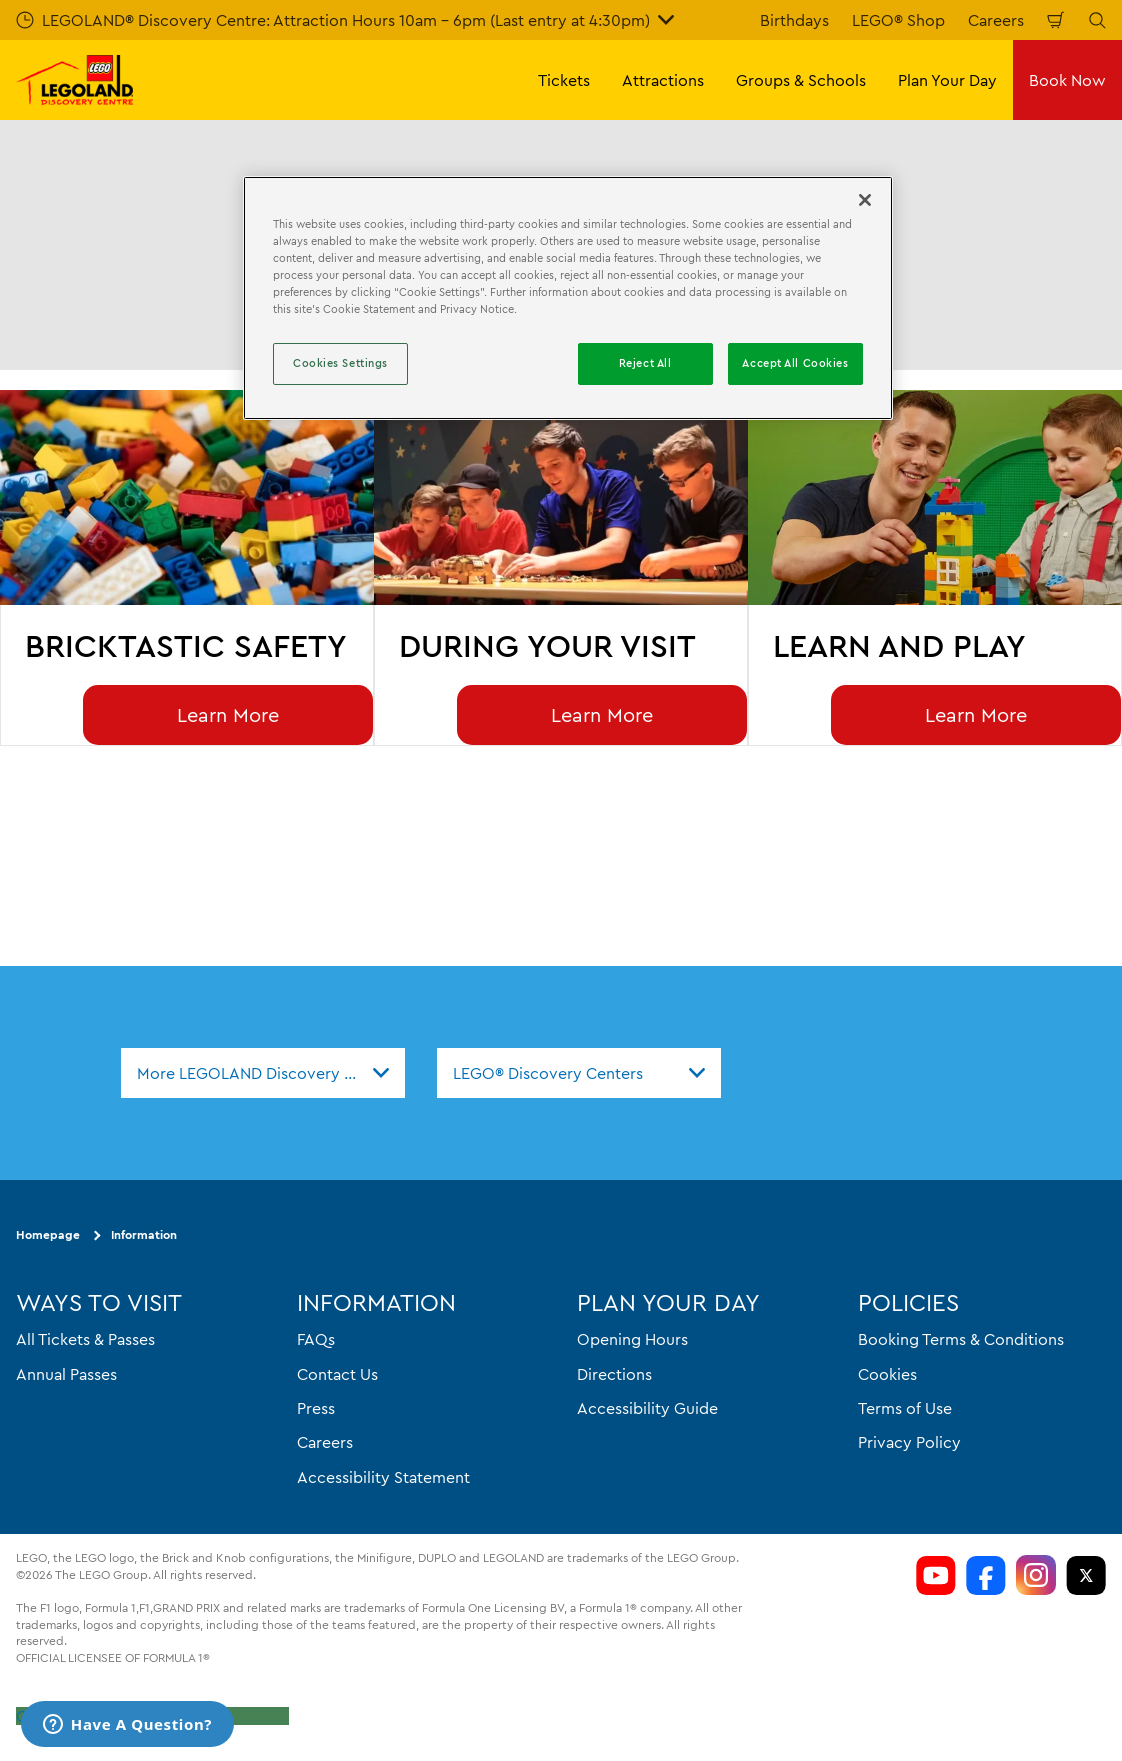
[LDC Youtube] (936, 1575)
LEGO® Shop (898, 20)
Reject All (645, 363)
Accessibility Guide (647, 1408)
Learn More (228, 714)
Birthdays (794, 20)
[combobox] (263, 1073)
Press (316, 1408)
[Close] (865, 200)
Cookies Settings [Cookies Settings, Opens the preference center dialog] (340, 363)
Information (144, 1234)
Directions (614, 1374)
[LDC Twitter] (1086, 1575)
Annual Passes (66, 1374)
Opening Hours (632, 1339)
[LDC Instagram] (1036, 1575)
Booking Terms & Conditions (961, 1339)
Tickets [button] (564, 80)
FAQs (316, 1339)
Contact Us (337, 1374)
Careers (996, 20)
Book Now (1067, 80)
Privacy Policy (909, 1442)
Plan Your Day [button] (947, 80)
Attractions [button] (663, 80)
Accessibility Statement (383, 1477)
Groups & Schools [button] (801, 80)
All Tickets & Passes (85, 1339)
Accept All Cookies (795, 363)
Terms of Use (905, 1408)
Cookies (887, 1374)
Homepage (48, 1234)
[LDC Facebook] (986, 1575)
